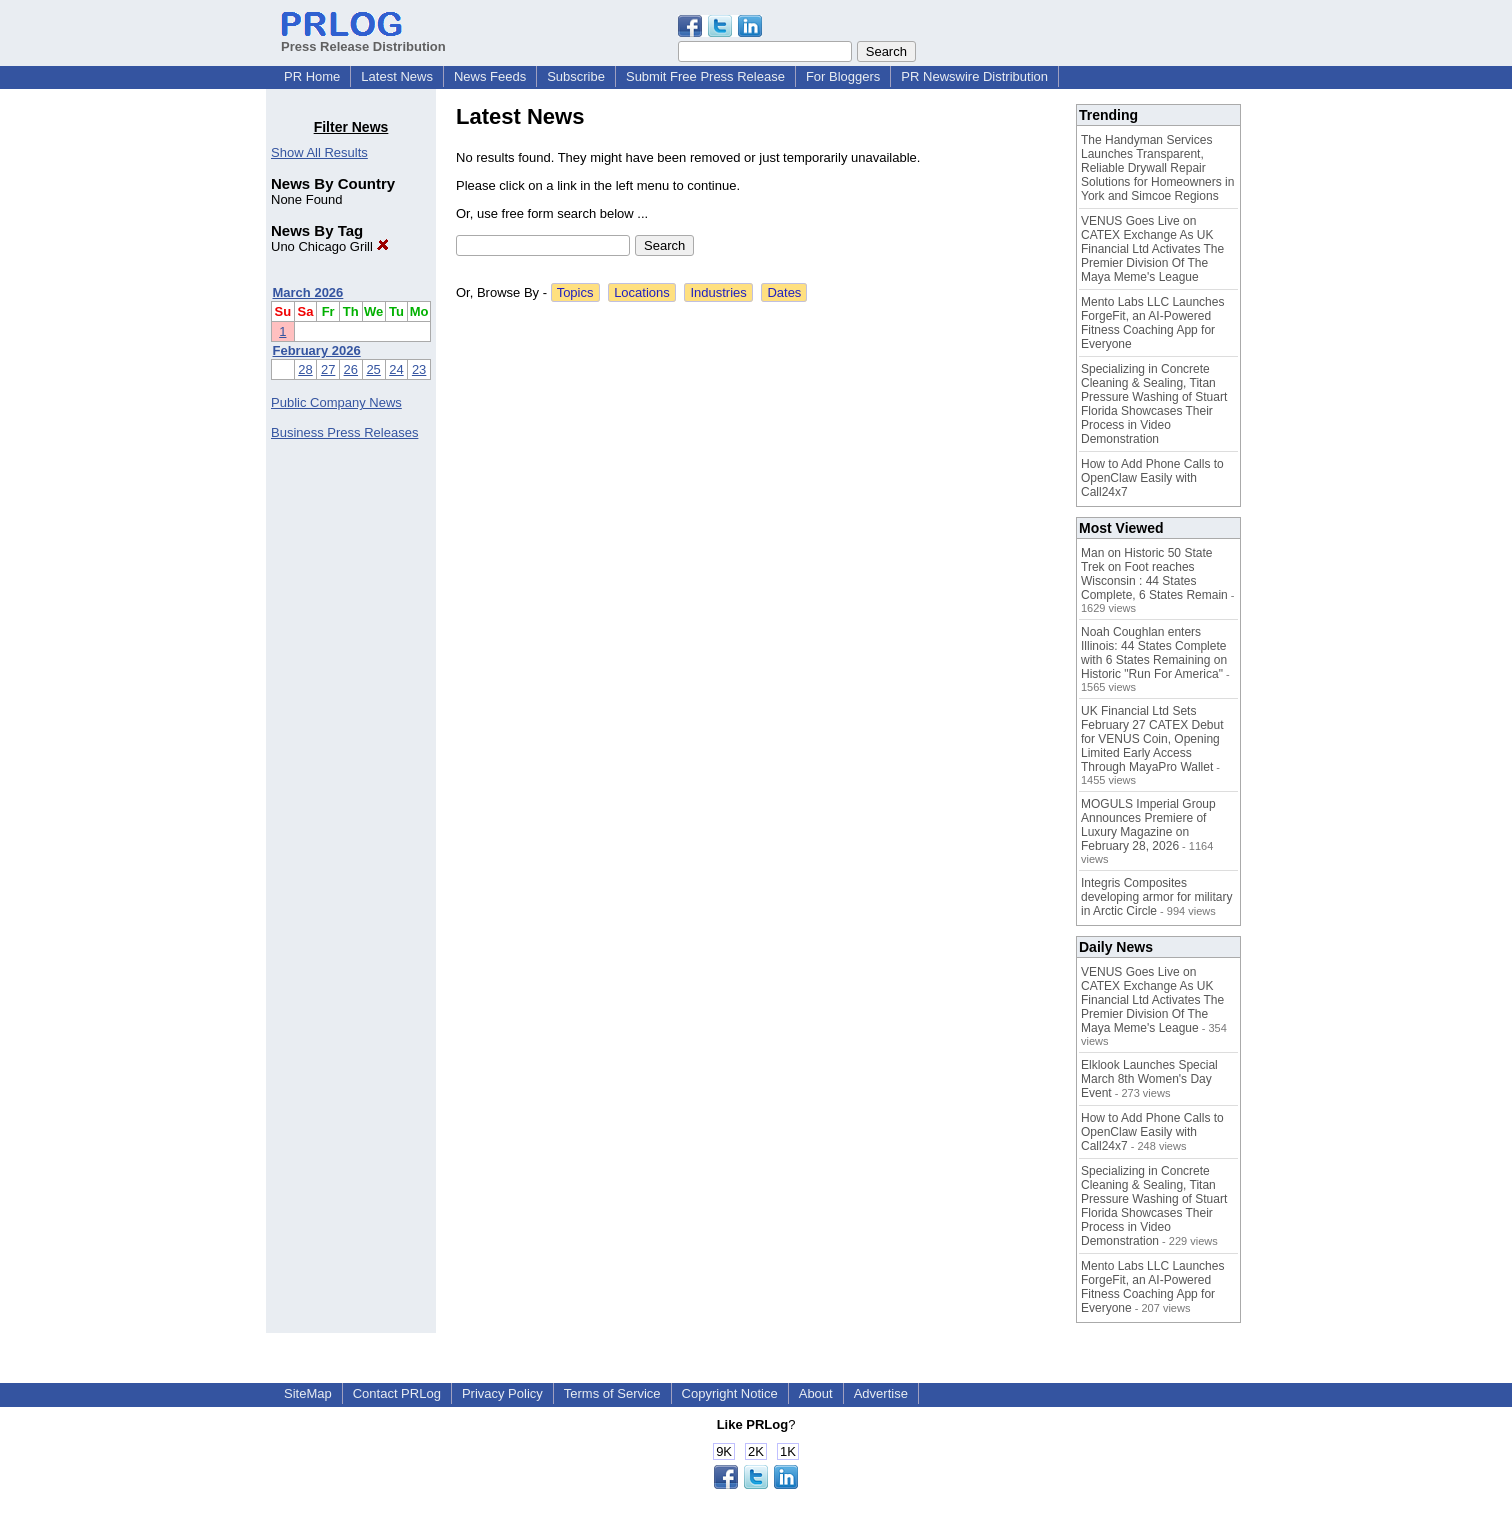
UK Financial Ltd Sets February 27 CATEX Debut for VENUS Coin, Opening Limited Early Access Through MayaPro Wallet (1152, 739)
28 (305, 369)
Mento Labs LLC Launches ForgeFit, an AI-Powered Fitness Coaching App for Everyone (1152, 323)
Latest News (397, 76)
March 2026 (308, 292)
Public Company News (336, 402)
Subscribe (576, 76)
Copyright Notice (730, 1393)
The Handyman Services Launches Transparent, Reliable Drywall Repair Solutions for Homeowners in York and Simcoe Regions (1157, 168)
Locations (642, 292)
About (816, 1393)
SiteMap (308, 1393)
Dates (784, 292)
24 (396, 369)
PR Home (312, 76)
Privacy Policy (502, 1393)
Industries (718, 292)
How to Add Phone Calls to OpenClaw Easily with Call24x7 (1152, 478)
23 (419, 369)
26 (351, 369)
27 (328, 369)
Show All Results (319, 152)
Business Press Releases (344, 432)
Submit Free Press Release (705, 76)
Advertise (881, 1393)
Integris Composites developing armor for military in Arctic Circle (1156, 897)
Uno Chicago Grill (330, 246)
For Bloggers (843, 76)
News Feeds (490, 76)
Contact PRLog (397, 1393)
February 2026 (317, 350)
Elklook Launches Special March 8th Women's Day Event (1149, 1079)
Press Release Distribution (363, 39)
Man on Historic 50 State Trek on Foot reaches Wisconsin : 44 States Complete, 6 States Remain (1154, 574)
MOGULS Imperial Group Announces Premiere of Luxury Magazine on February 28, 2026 (1148, 825)
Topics (575, 292)
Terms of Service (612, 1393)
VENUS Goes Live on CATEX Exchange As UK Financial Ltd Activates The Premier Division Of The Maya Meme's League (1152, 249)
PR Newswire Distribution (974, 76)
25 (373, 369)
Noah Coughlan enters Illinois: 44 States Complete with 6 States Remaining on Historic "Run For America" (1154, 653)
